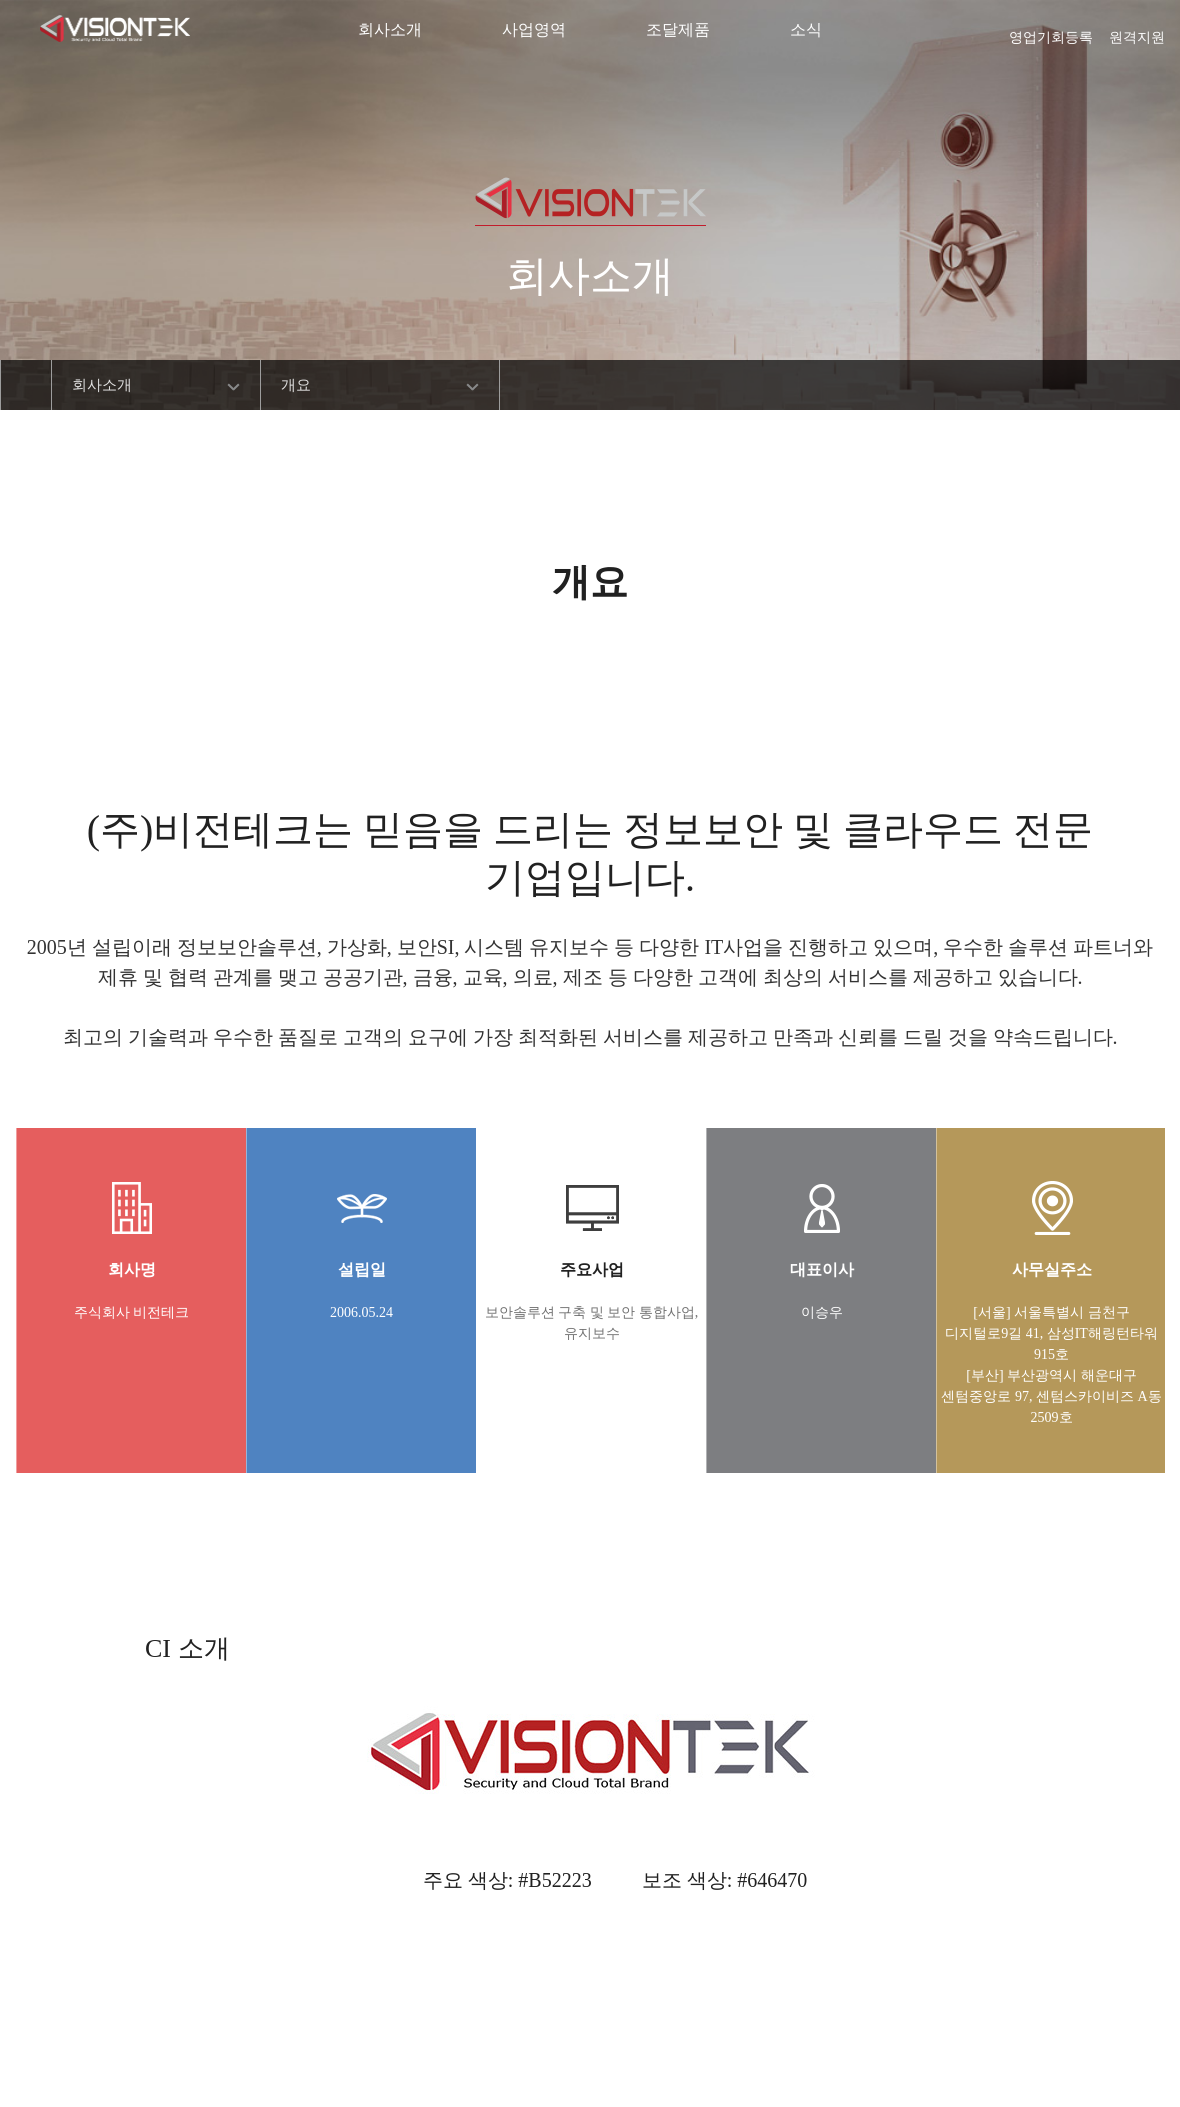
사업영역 (534, 29)
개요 (296, 385)
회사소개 (390, 29)
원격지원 (1137, 31)
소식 (806, 29)
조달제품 (678, 29)
